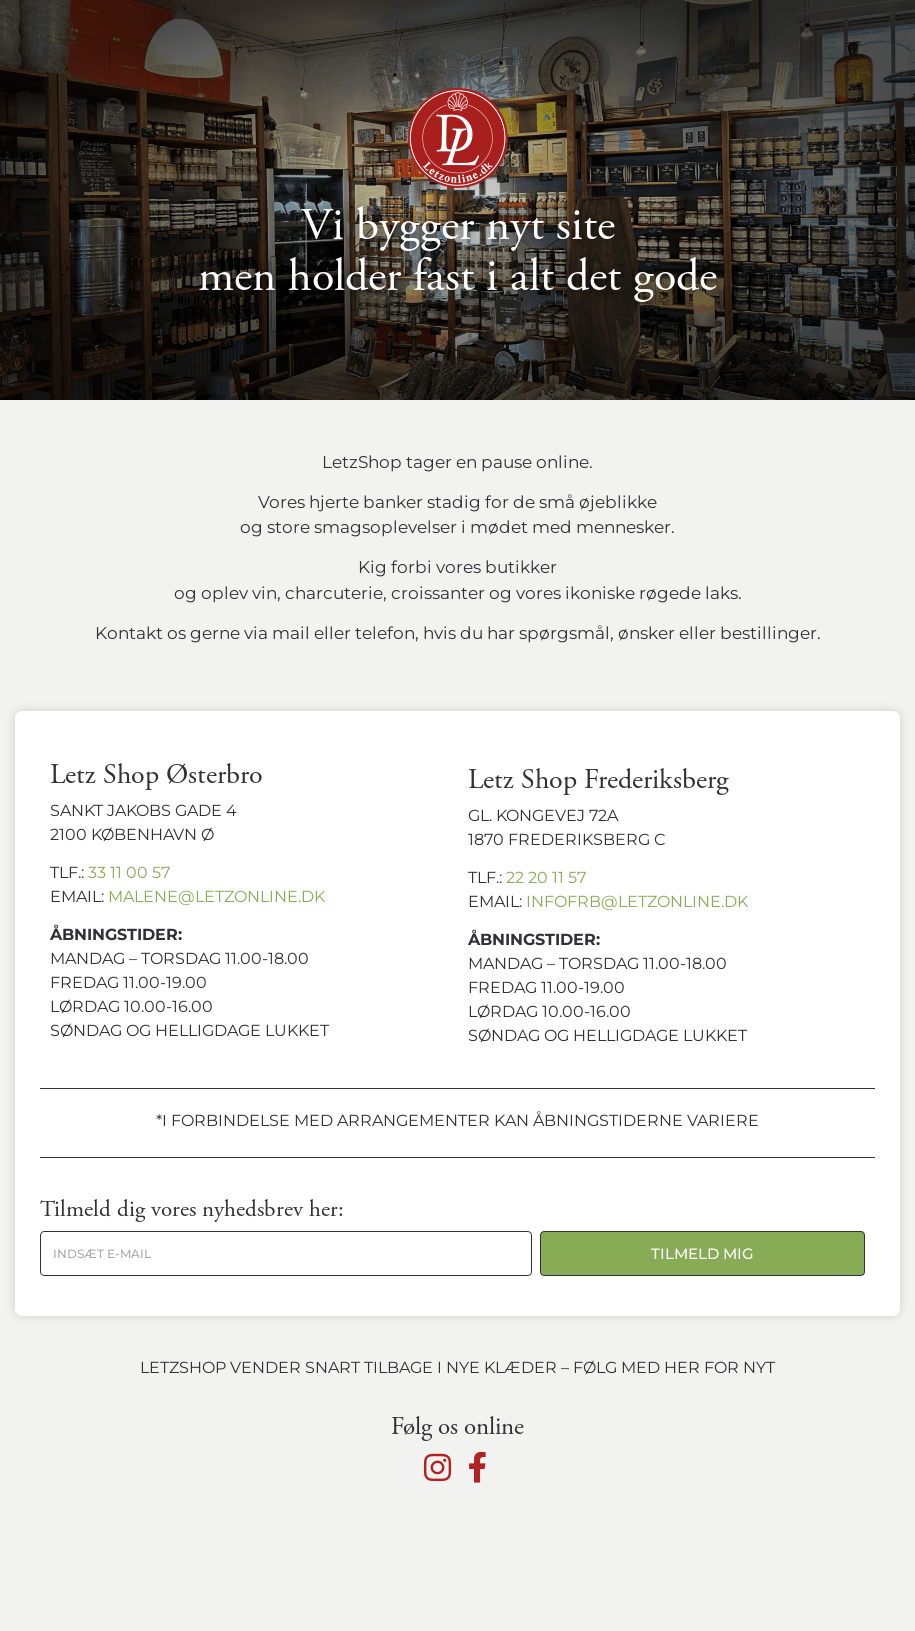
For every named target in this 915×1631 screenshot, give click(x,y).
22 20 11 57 (546, 877)
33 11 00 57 (129, 872)
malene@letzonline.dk (216, 896)
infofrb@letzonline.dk (637, 901)
